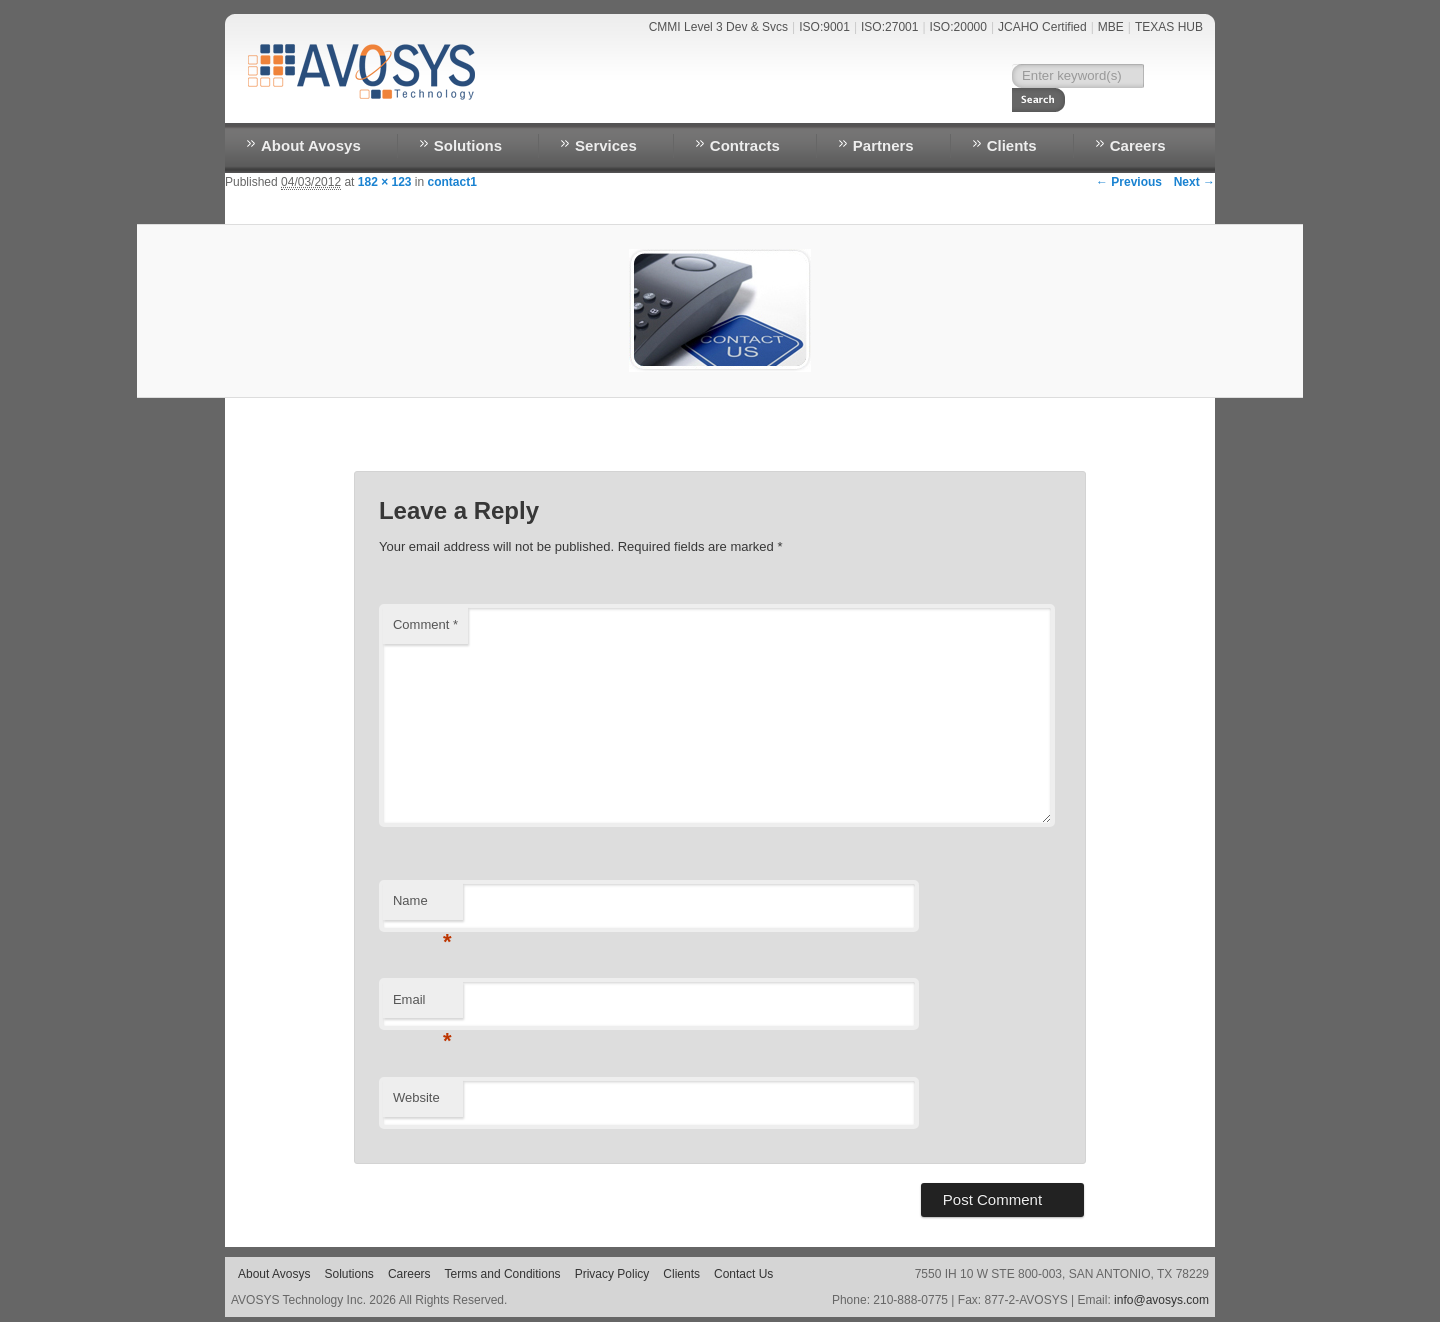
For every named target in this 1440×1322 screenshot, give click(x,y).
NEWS (857, 106)
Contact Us (933, 106)
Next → (1194, 182)
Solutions (468, 145)
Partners (883, 145)
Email (422, 1005)
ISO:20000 (958, 27)
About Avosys (311, 145)
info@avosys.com (1161, 1300)
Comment (425, 624)
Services (606, 145)
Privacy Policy (612, 1274)
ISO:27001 (889, 27)
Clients (1012, 145)
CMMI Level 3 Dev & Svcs (718, 27)
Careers (1138, 145)
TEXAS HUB (1169, 27)
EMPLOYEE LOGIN (1141, 106)
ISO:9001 (824, 27)
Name (422, 906)
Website (416, 1097)
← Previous (1129, 182)
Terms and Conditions (503, 1274)
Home (801, 106)
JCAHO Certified (1042, 27)
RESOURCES (1030, 106)
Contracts (745, 145)
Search (1170, 76)
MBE (1111, 27)
